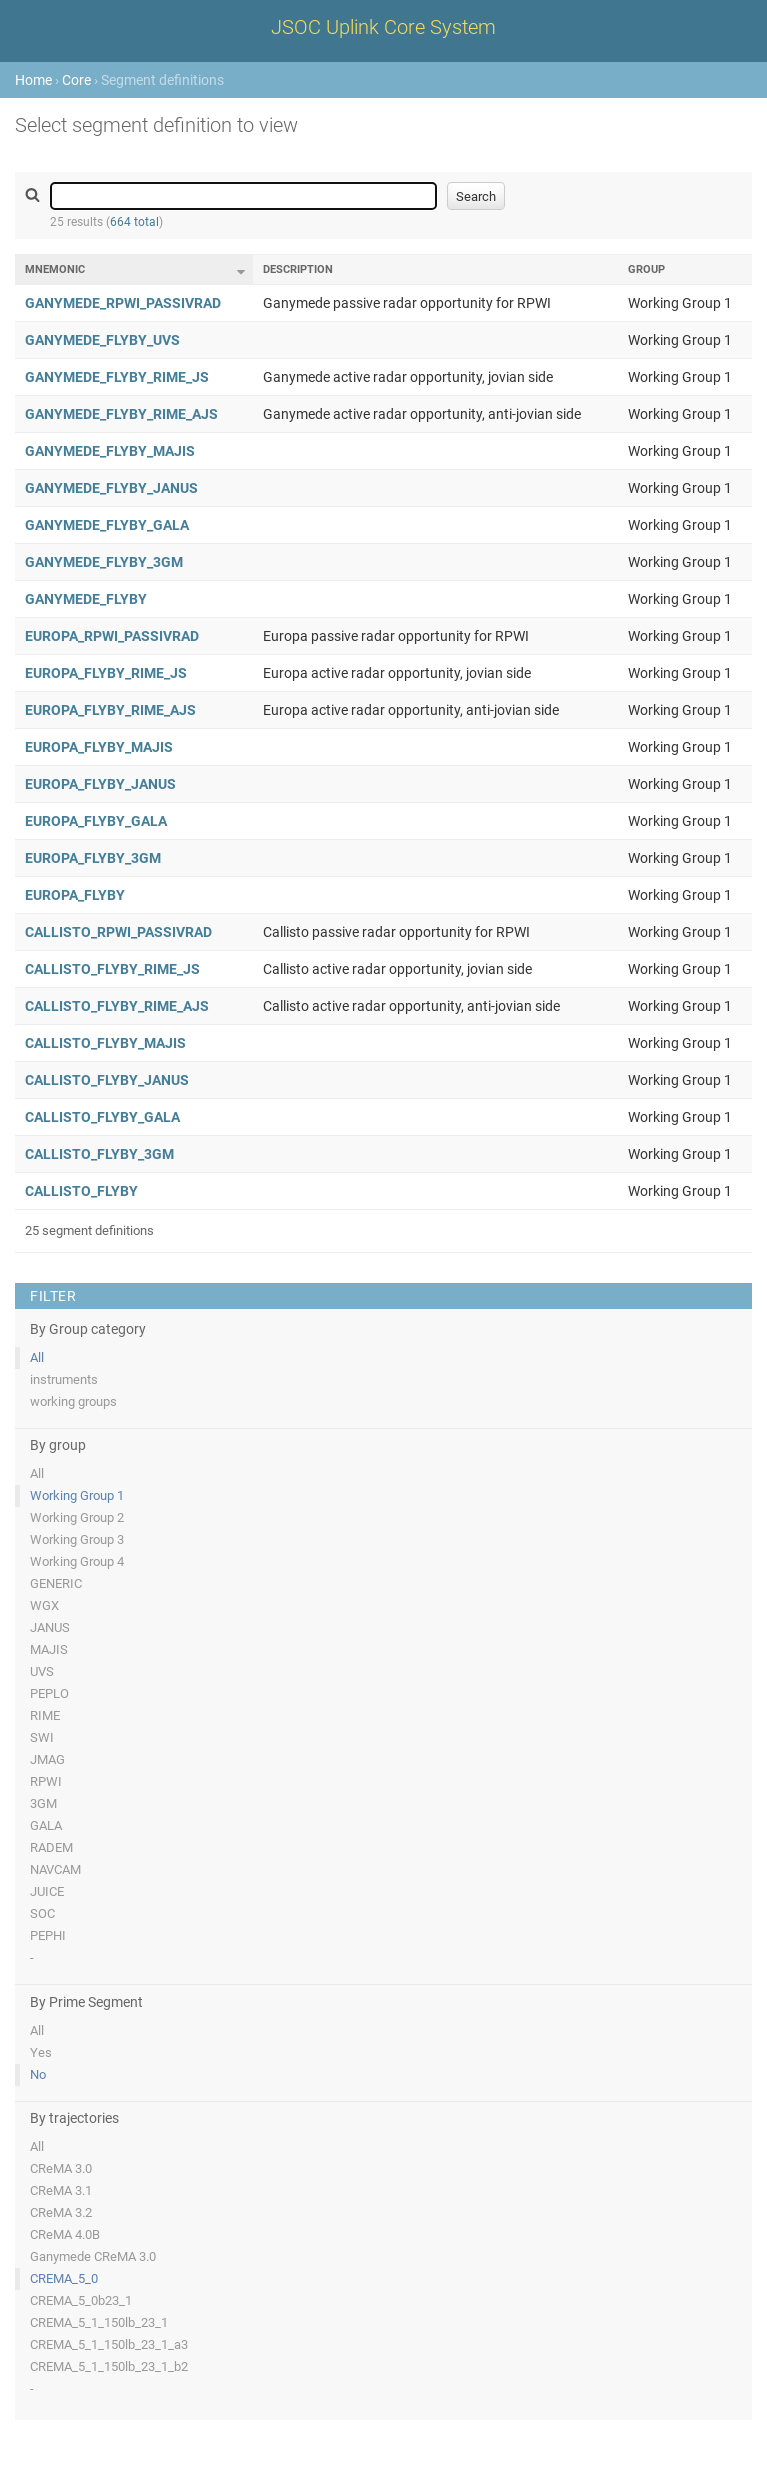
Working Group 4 (77, 1561)
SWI (42, 1737)
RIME (45, 1715)
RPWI (46, 1781)
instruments (64, 1379)
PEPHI (48, 1935)
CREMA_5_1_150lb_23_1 (99, 2322)
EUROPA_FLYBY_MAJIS (99, 747)
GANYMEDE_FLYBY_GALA (107, 525)
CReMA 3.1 (61, 2190)
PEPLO (49, 1693)
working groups (73, 1401)
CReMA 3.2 (61, 2212)
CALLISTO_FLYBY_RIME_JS (112, 969)
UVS (42, 1671)
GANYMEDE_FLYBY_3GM (104, 562)
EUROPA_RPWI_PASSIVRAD (112, 636)
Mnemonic (55, 269)
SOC (42, 1913)
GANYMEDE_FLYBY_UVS (102, 340)
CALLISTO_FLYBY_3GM (99, 1154)
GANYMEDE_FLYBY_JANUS (111, 488)
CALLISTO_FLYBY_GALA (102, 1117)
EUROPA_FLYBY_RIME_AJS (110, 710)
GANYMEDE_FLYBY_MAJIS (110, 451)
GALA (46, 1825)
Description (298, 269)
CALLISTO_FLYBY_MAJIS (105, 1043)
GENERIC (56, 1583)
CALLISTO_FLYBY (81, 1191)
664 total (134, 222)
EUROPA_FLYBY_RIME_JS (106, 673)
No (38, 2074)
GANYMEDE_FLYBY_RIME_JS (117, 377)
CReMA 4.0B (65, 2234)
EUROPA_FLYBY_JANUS (100, 784)
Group (646, 269)
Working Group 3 (77, 1539)
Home (33, 80)
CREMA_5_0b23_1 (81, 2300)
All (37, 1357)
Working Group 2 (77, 1517)
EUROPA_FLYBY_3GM (93, 858)
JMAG (47, 1759)
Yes (41, 2052)
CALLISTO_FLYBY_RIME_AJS (117, 1006)
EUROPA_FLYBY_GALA (96, 821)
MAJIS (49, 1649)
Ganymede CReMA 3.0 (93, 2256)
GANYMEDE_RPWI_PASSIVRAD (123, 303)
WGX (44, 1605)
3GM (43, 1803)
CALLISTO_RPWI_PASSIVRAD (118, 932)
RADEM (51, 1847)
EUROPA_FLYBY (75, 895)
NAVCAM (55, 1869)
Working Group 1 (77, 1495)
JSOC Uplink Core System (383, 27)
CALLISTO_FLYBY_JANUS (107, 1080)
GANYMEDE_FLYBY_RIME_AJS (121, 414)
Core (76, 80)
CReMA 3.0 (61, 2168)
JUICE (47, 1891)
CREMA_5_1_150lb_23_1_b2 (109, 2366)
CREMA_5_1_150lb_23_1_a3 (109, 2344)
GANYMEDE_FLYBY (86, 599)
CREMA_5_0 (64, 2278)
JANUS (50, 1627)
